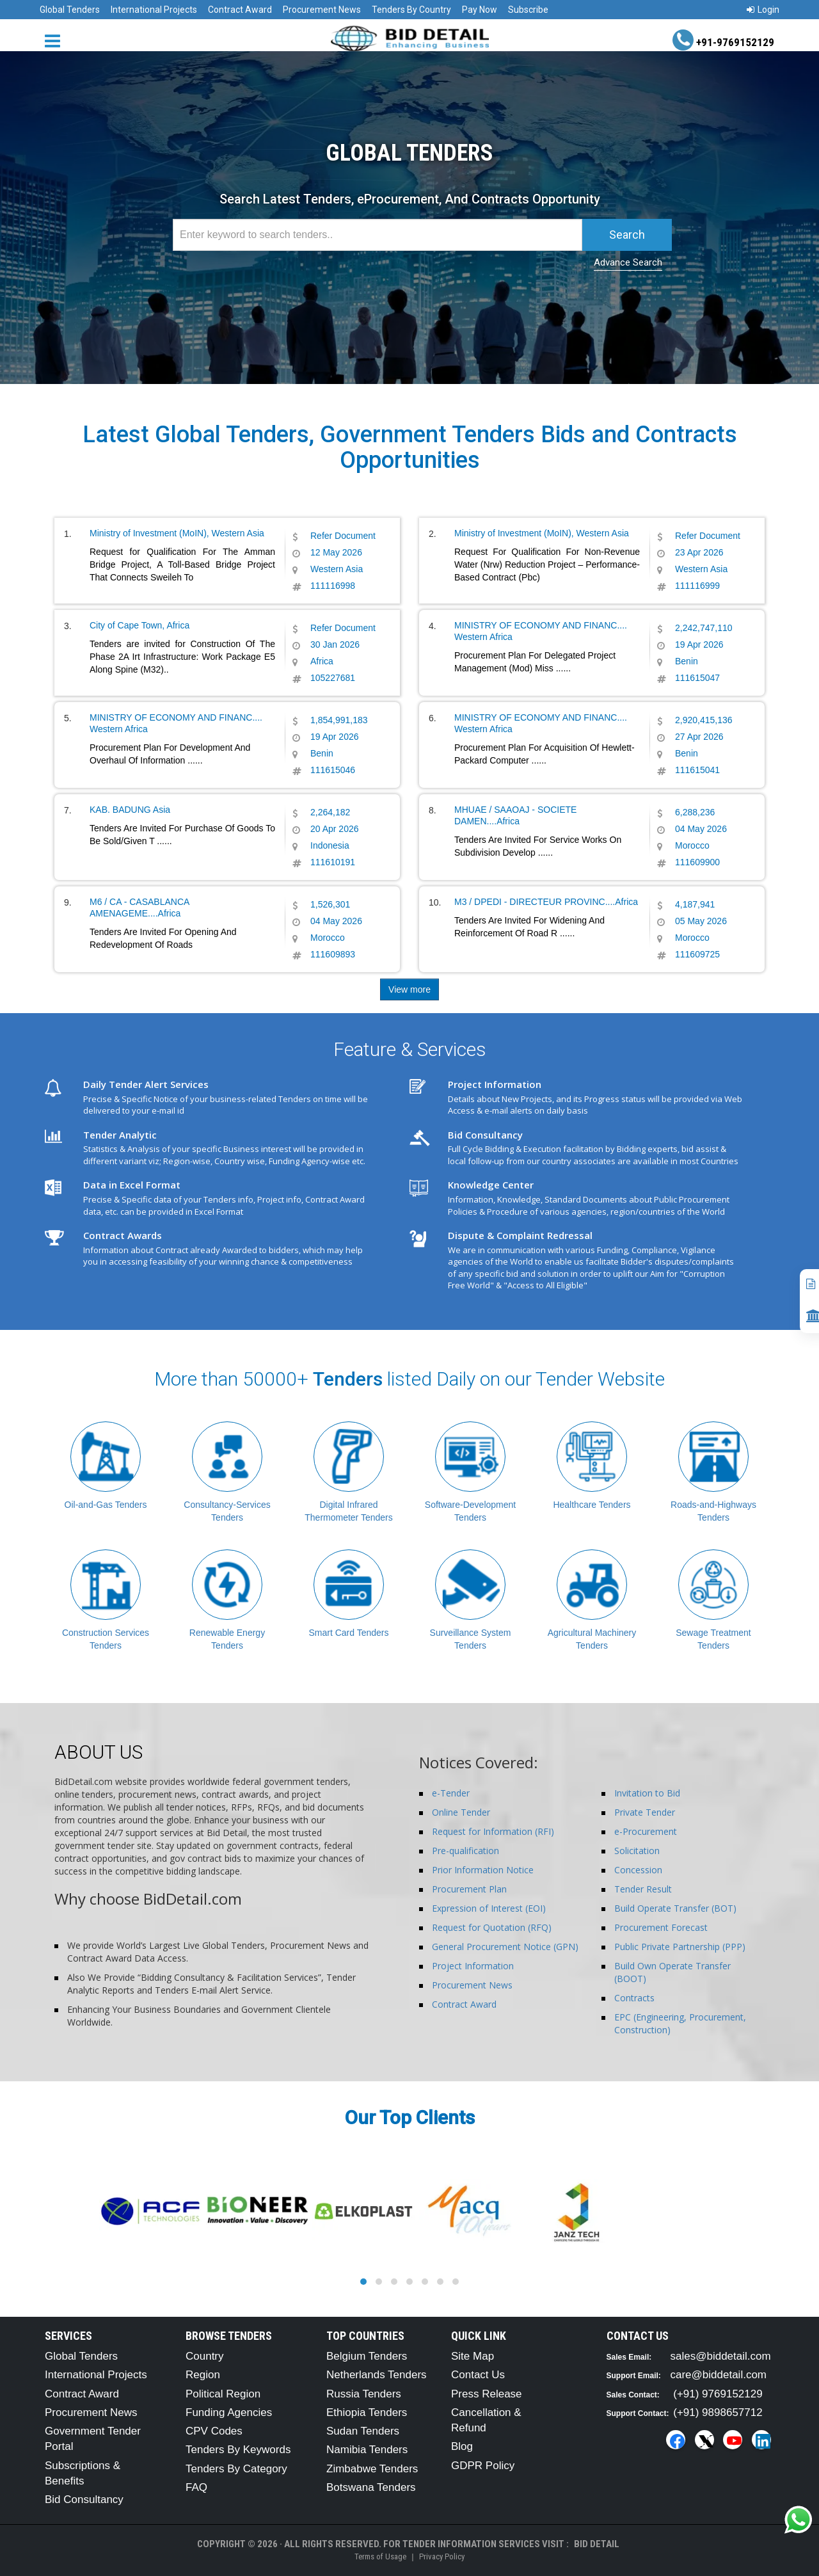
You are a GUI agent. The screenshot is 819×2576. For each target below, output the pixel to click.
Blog (462, 2446)
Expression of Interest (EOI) (489, 1908)
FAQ (196, 2487)
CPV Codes (214, 2431)
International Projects (154, 9)
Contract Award (240, 9)
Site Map (472, 2356)
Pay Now (479, 9)
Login (763, 9)
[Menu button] (56, 40)
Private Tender (644, 1812)
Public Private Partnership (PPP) (679, 1946)
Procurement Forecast (661, 1927)
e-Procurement (645, 1831)
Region (203, 2375)
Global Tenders (70, 9)
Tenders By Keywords (238, 2450)
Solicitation (637, 1850)
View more (409, 989)
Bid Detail (596, 2544)
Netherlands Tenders (376, 2375)
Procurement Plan (469, 1889)
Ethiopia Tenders (366, 2412)
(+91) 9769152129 (717, 2394)
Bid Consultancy (84, 2499)
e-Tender (451, 1793)
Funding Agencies (229, 2412)
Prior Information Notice (483, 1870)
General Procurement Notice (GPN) (505, 1946)
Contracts (634, 1998)
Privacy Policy (442, 2556)
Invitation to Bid (647, 1793)
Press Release (486, 2394)
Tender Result (643, 1889)
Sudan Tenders (362, 2431)
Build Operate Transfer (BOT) (675, 1908)
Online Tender (461, 1812)
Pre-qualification (465, 1850)
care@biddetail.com (719, 2375)
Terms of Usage (380, 2556)
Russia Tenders (363, 2394)
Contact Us (478, 2375)
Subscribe (528, 9)
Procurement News (322, 9)
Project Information (473, 1966)
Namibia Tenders (367, 2450)
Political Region (223, 2394)
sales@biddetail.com (721, 2356)
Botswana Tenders (371, 2487)
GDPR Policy (482, 2466)
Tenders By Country (411, 9)
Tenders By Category (236, 2469)
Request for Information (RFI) (493, 1831)
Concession (638, 1870)
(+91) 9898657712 (717, 2412)
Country (205, 2356)
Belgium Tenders (366, 2356)
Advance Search (628, 262)
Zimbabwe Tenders (372, 2469)
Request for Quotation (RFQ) (492, 1927)
